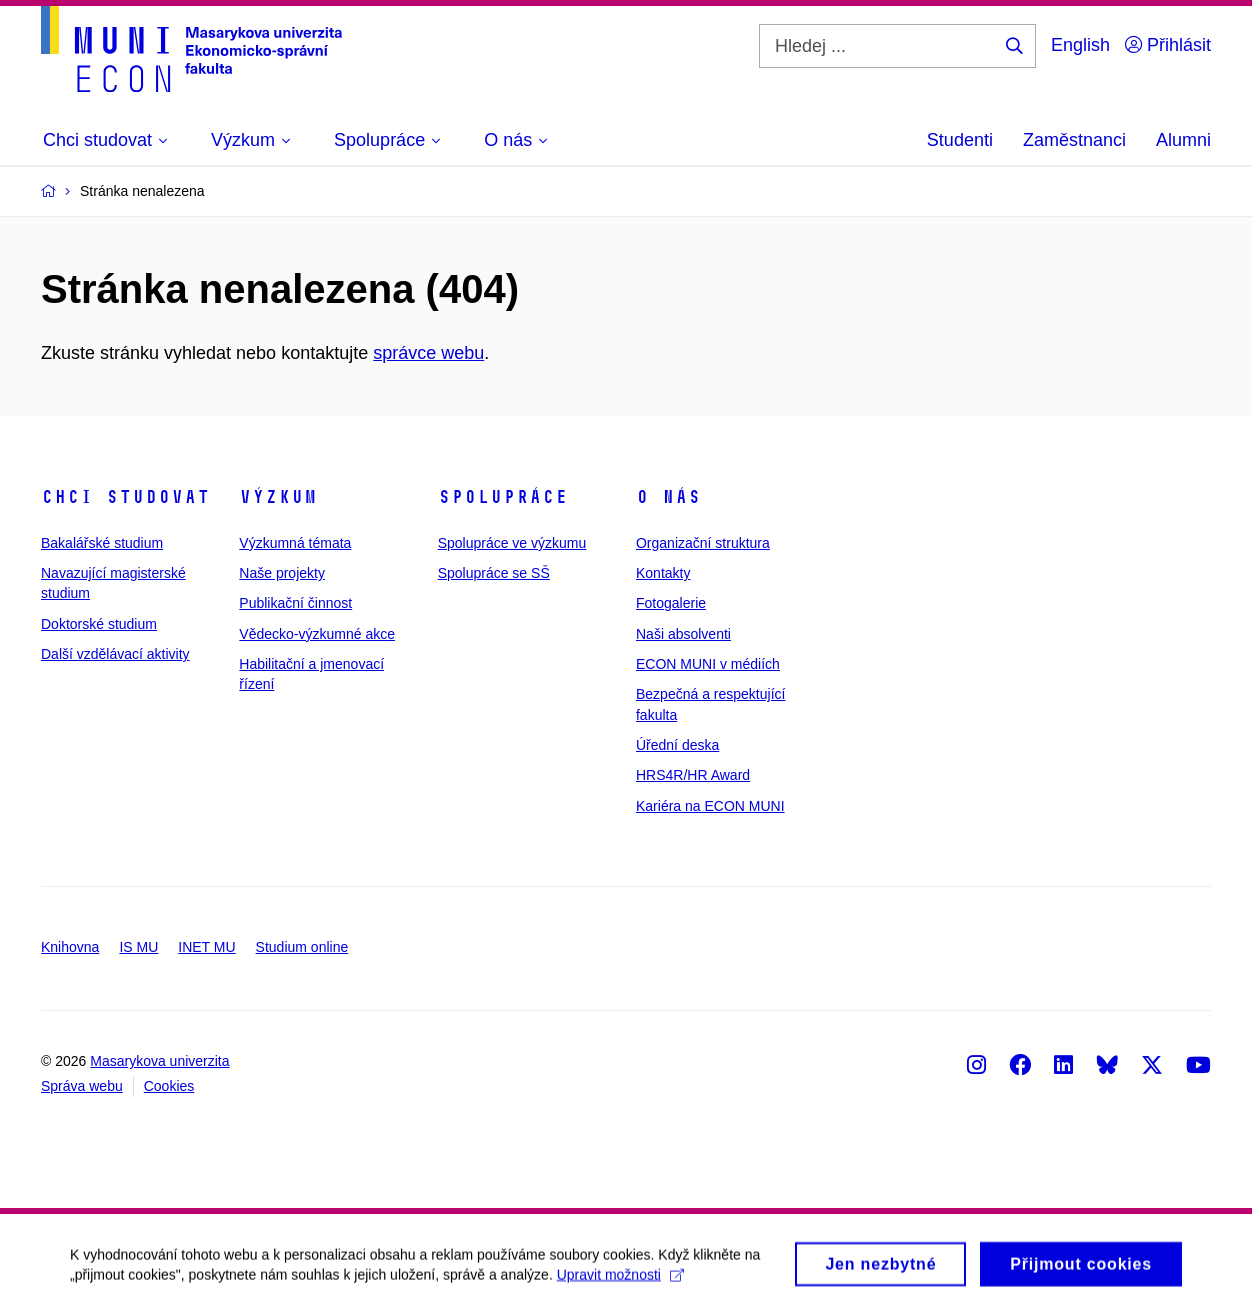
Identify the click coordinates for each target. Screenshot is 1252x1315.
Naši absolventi (683, 634)
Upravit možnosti (620, 1283)
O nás (668, 497)
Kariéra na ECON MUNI (710, 806)
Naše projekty (282, 573)
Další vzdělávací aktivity (115, 654)
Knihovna (70, 947)
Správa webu (82, 1086)
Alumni (1183, 140)
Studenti (960, 140)
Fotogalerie (671, 603)
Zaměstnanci (1074, 140)
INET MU (206, 947)
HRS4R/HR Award (693, 775)
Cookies (169, 1086)
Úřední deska (677, 745)
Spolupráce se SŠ (494, 573)
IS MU (138, 947)
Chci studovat (125, 497)
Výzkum (278, 497)
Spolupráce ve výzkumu (512, 543)
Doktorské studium (99, 624)
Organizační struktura (703, 543)
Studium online (302, 947)
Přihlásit (1168, 45)
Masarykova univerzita (159, 1061)
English (1080, 45)
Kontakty (663, 573)
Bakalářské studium (102, 543)
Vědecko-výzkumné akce (317, 634)
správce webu (428, 353)
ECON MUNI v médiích (708, 664)
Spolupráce (503, 497)
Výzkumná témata (295, 543)
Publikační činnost (295, 603)
